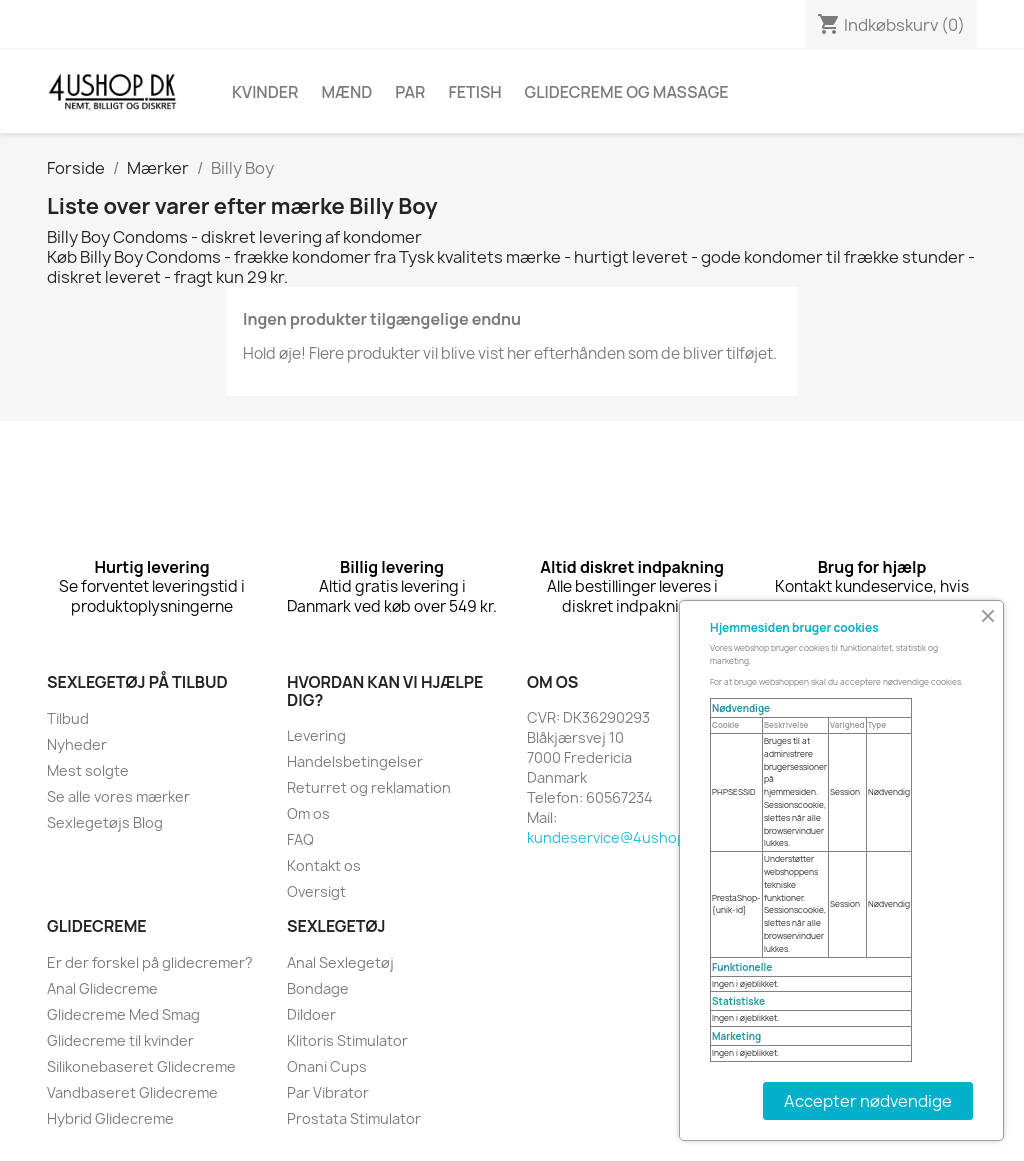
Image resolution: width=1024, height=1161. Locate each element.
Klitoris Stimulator (347, 1040)
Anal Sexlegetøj (340, 962)
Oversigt (316, 891)
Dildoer (311, 1014)
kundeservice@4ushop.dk (616, 837)
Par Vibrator (328, 1092)
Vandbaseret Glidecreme (132, 1092)
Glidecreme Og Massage (627, 92)
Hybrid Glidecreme (110, 1118)
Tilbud (68, 718)
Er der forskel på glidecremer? (150, 962)
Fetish (474, 92)
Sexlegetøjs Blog (105, 822)
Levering (316, 735)
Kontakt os (324, 865)
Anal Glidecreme (102, 988)
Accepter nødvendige (868, 1101)
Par (410, 92)
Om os (308, 813)
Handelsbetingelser (355, 761)
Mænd (346, 92)
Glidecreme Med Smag (123, 1014)
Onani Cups (327, 1066)
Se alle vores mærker (118, 796)
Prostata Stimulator (354, 1118)
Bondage (318, 988)
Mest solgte (88, 770)
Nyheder (77, 744)
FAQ (300, 839)
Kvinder (265, 92)
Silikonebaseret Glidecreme (141, 1066)
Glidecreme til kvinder (120, 1040)
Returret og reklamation (369, 787)
